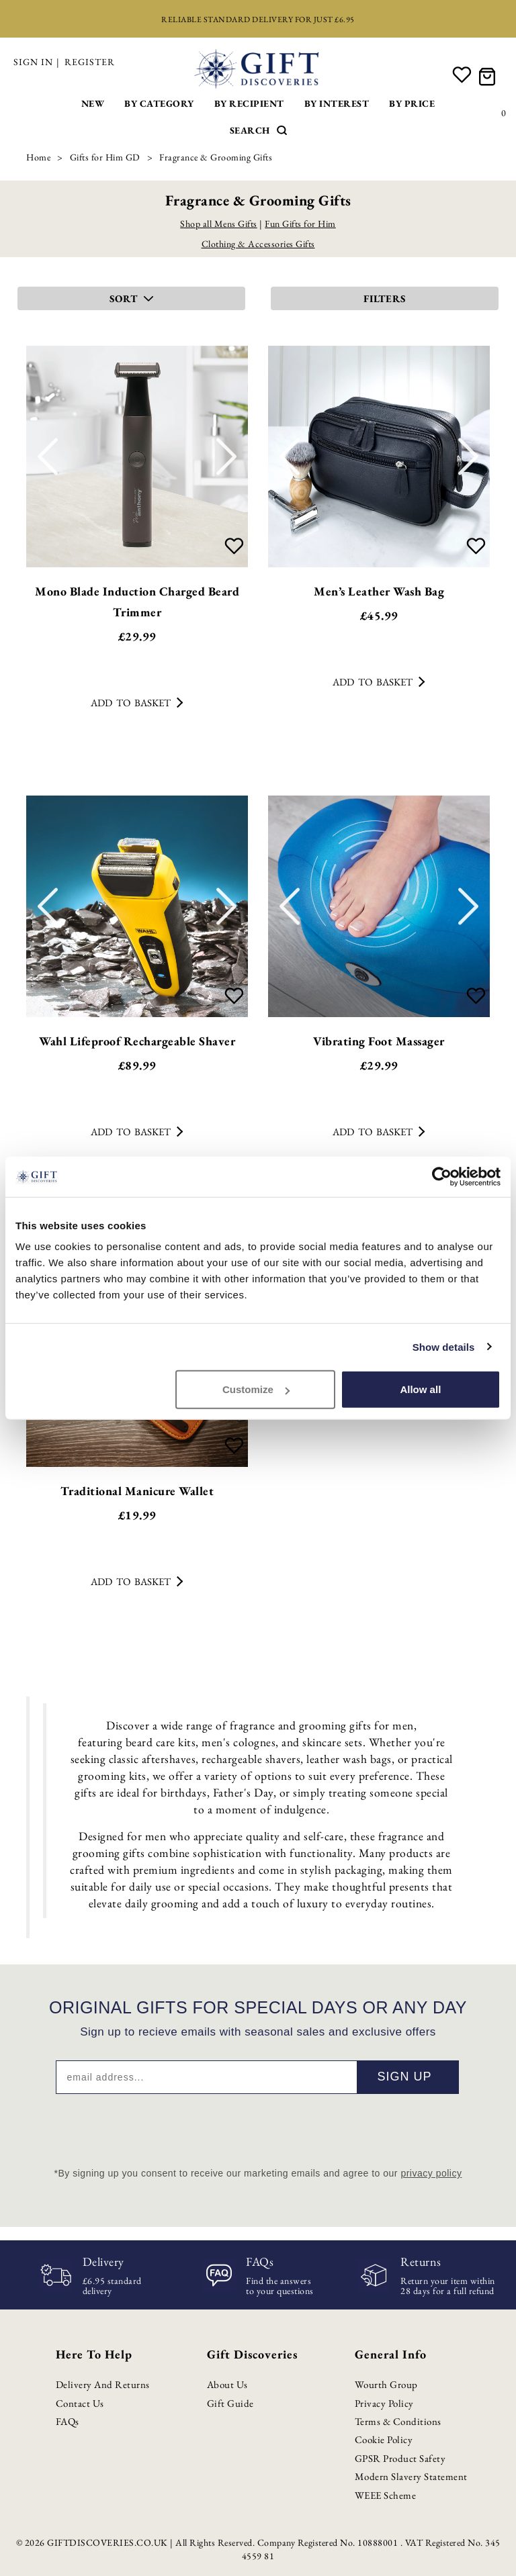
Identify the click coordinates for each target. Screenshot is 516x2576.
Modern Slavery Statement (411, 2476)
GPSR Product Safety (400, 2458)
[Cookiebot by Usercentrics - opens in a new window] (442, 1176)
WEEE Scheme (386, 2495)
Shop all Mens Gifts (218, 224)
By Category (159, 103)
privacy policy (431, 2173)
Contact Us (80, 2403)
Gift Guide (230, 2403)
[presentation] (258, 2127)
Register (89, 62)
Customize (256, 1389)
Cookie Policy (384, 2439)
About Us (227, 2384)
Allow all (420, 1389)
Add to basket (137, 702)
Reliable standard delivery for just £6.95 (258, 19)
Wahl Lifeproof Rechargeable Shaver (137, 1041)
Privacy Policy (384, 2403)
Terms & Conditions (398, 2421)
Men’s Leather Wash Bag (379, 591)
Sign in (33, 62)
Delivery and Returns (103, 2384)
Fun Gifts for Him (300, 224)
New (93, 103)
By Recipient (249, 103)
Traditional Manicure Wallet (137, 1490)
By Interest (337, 103)
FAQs (67, 2421)
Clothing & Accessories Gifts (258, 244)
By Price (412, 103)
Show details (444, 1346)
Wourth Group (386, 2384)
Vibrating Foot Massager (379, 1041)
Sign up (404, 2076)
